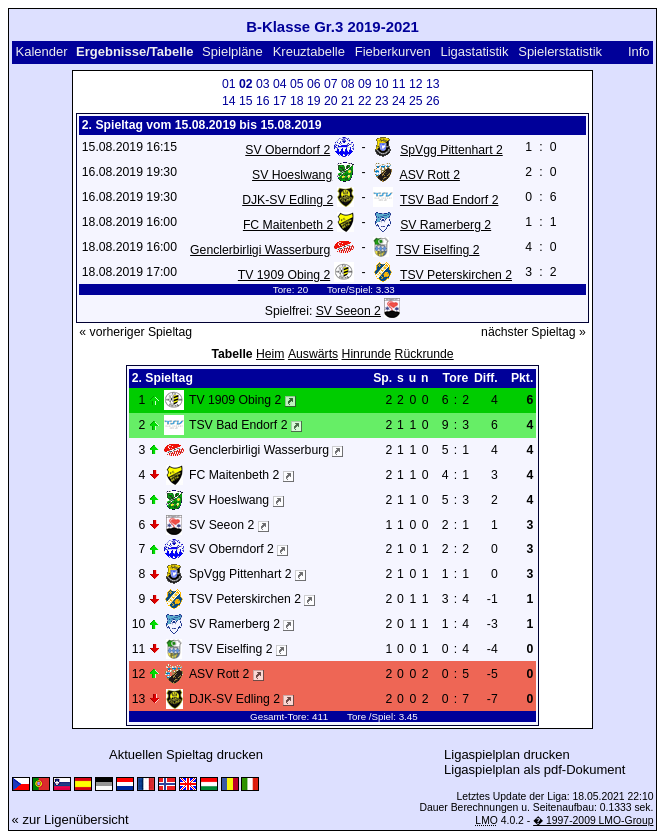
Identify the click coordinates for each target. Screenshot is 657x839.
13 (433, 84)
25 (416, 101)
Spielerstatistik (561, 51)
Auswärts (313, 354)
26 (433, 101)
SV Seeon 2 (348, 311)
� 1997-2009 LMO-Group (593, 820)
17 (280, 101)
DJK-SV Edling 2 (287, 200)
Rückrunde (424, 354)
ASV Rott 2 (429, 175)
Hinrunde (367, 354)
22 (365, 101)
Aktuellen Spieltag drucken (186, 754)
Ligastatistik (474, 51)
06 (314, 84)
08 (348, 84)
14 (229, 101)
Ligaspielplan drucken (507, 754)
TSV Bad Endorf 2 (449, 200)
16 (263, 101)
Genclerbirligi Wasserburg (260, 250)
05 (297, 84)
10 (382, 84)
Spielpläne (232, 51)
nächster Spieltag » (533, 332)
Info (639, 51)
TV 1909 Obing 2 (284, 275)
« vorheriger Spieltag (135, 332)
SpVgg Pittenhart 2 (451, 150)
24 (399, 101)
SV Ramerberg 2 (445, 225)
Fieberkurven (393, 51)
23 (382, 101)
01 (229, 84)
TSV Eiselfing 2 (438, 250)
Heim (270, 354)
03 (263, 84)
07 (331, 84)
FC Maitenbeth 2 (288, 225)
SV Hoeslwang (292, 175)
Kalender (41, 51)
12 (416, 84)
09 (365, 84)
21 (348, 101)
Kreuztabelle (309, 51)
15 (246, 101)
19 (314, 101)
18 (297, 101)
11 (399, 84)
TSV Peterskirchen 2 (456, 275)
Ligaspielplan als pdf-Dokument (534, 769)
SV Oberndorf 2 (287, 150)
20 (331, 101)
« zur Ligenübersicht (70, 819)
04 (280, 84)
